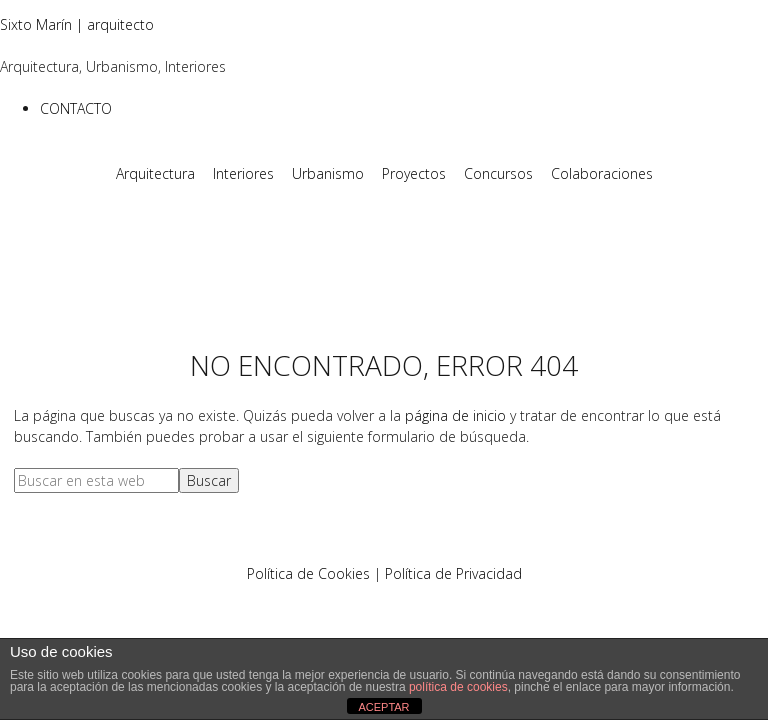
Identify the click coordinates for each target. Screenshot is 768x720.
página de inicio (455, 415)
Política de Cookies (308, 573)
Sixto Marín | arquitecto (77, 24)
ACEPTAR (383, 707)
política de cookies (458, 687)
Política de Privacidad (453, 573)
